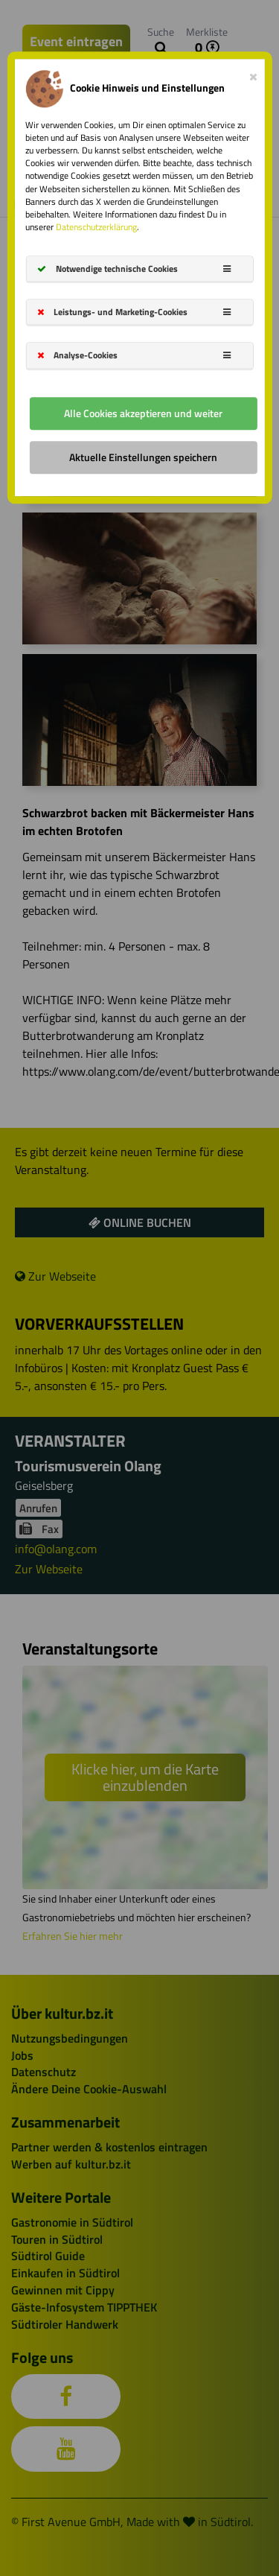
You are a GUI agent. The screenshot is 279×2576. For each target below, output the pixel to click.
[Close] (253, 74)
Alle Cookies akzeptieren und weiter (143, 413)
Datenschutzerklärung (96, 227)
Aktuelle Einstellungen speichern (143, 457)
